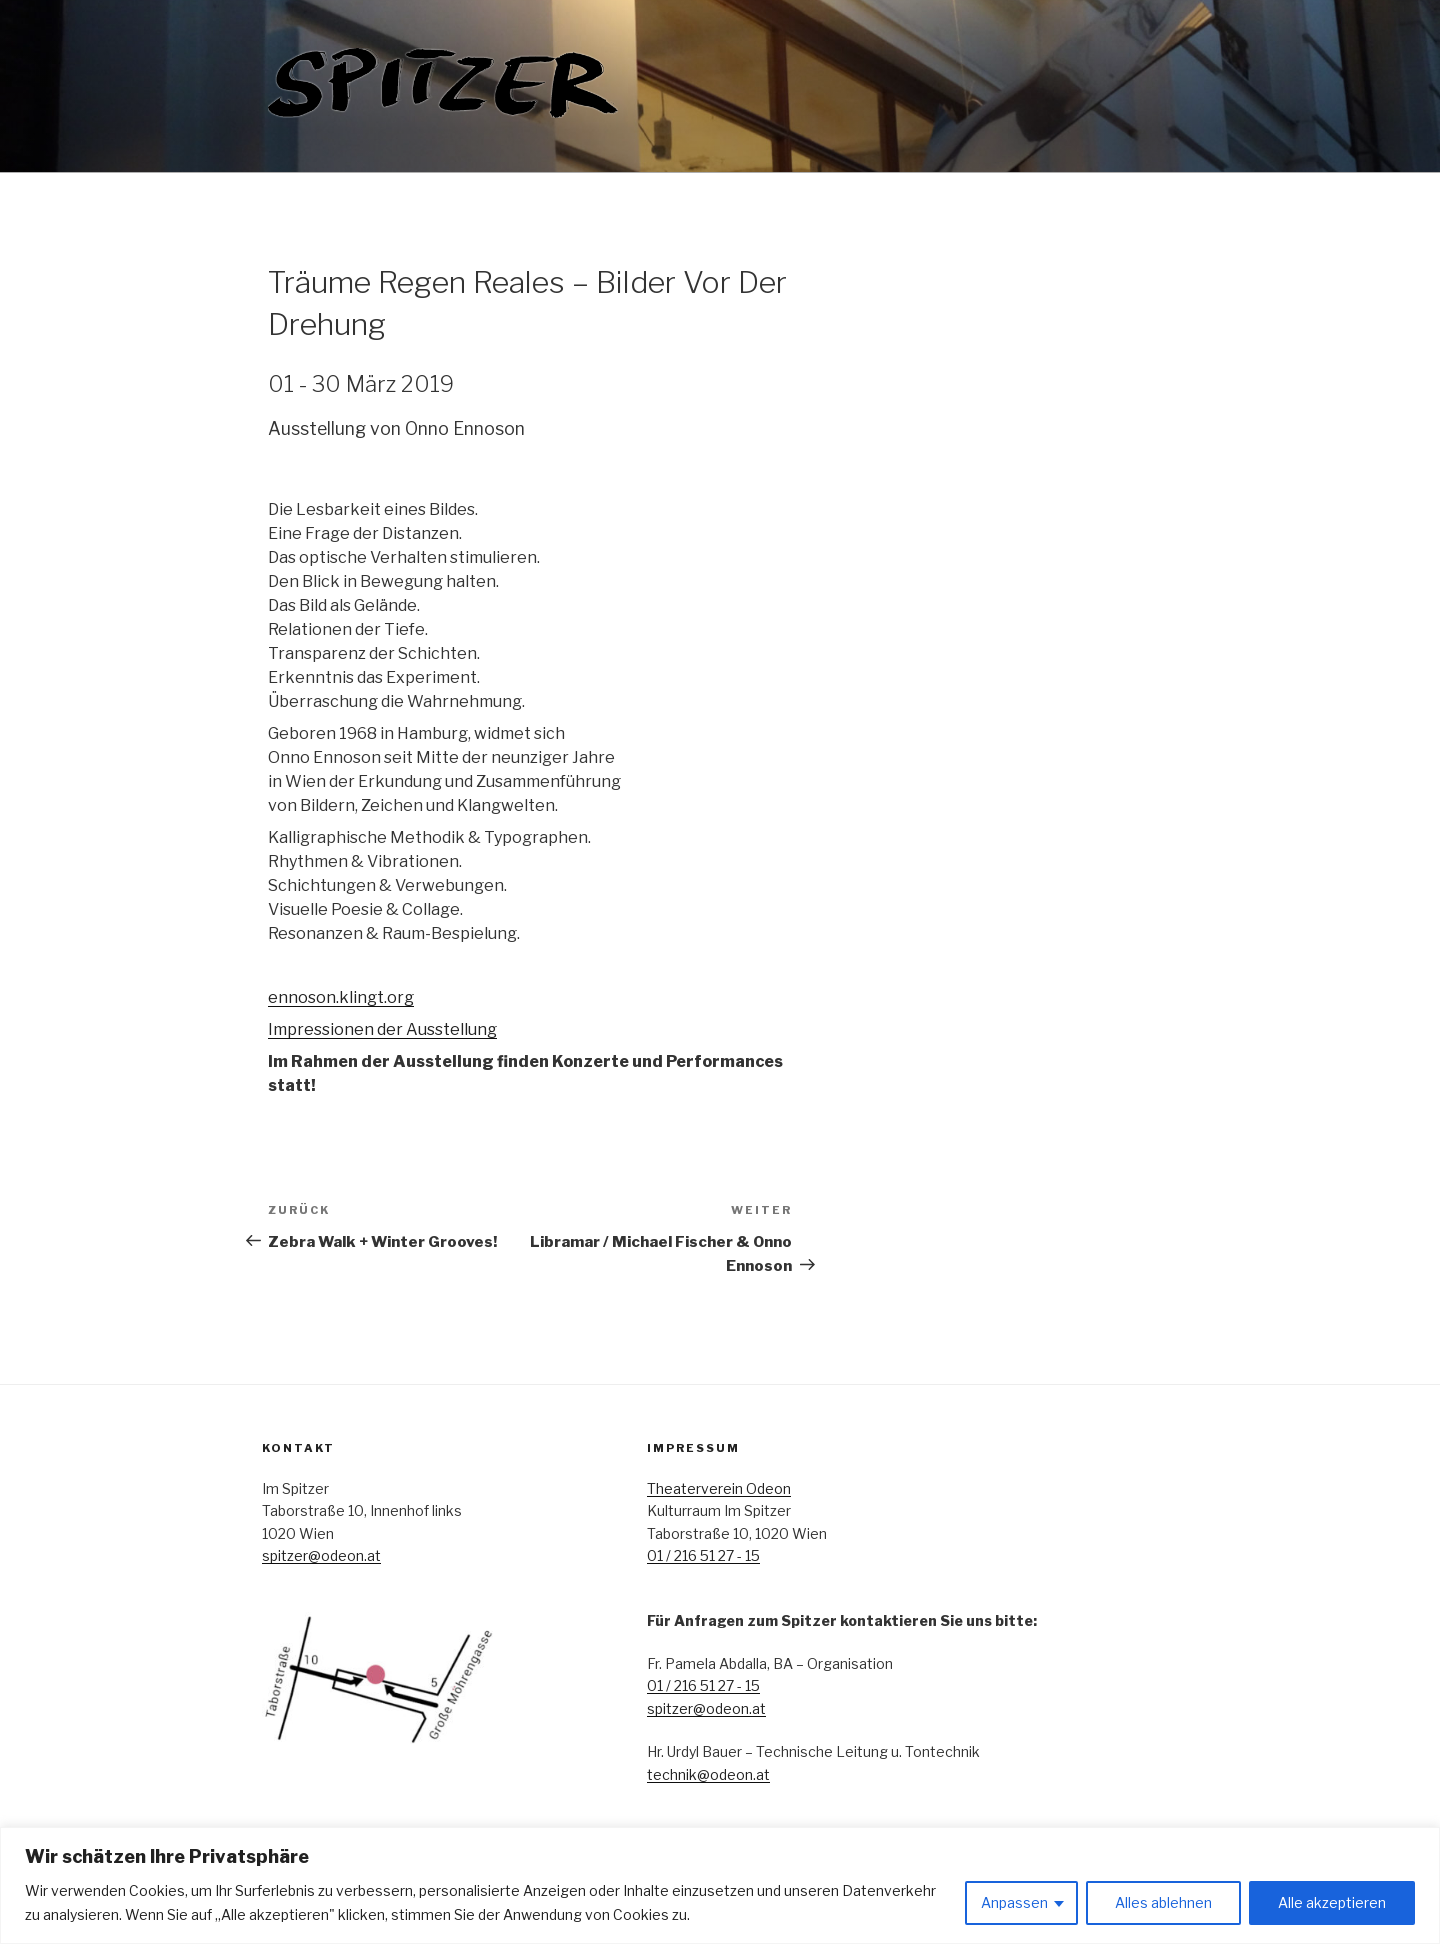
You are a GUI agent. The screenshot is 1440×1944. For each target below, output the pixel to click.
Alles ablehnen (1163, 1902)
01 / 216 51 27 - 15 (703, 1555)
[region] (720, 1885)
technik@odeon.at (708, 1774)
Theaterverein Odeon (719, 1488)
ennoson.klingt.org (341, 997)
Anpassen (1014, 1902)
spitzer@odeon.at (321, 1555)
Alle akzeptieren (1332, 1902)
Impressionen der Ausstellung (382, 1029)
